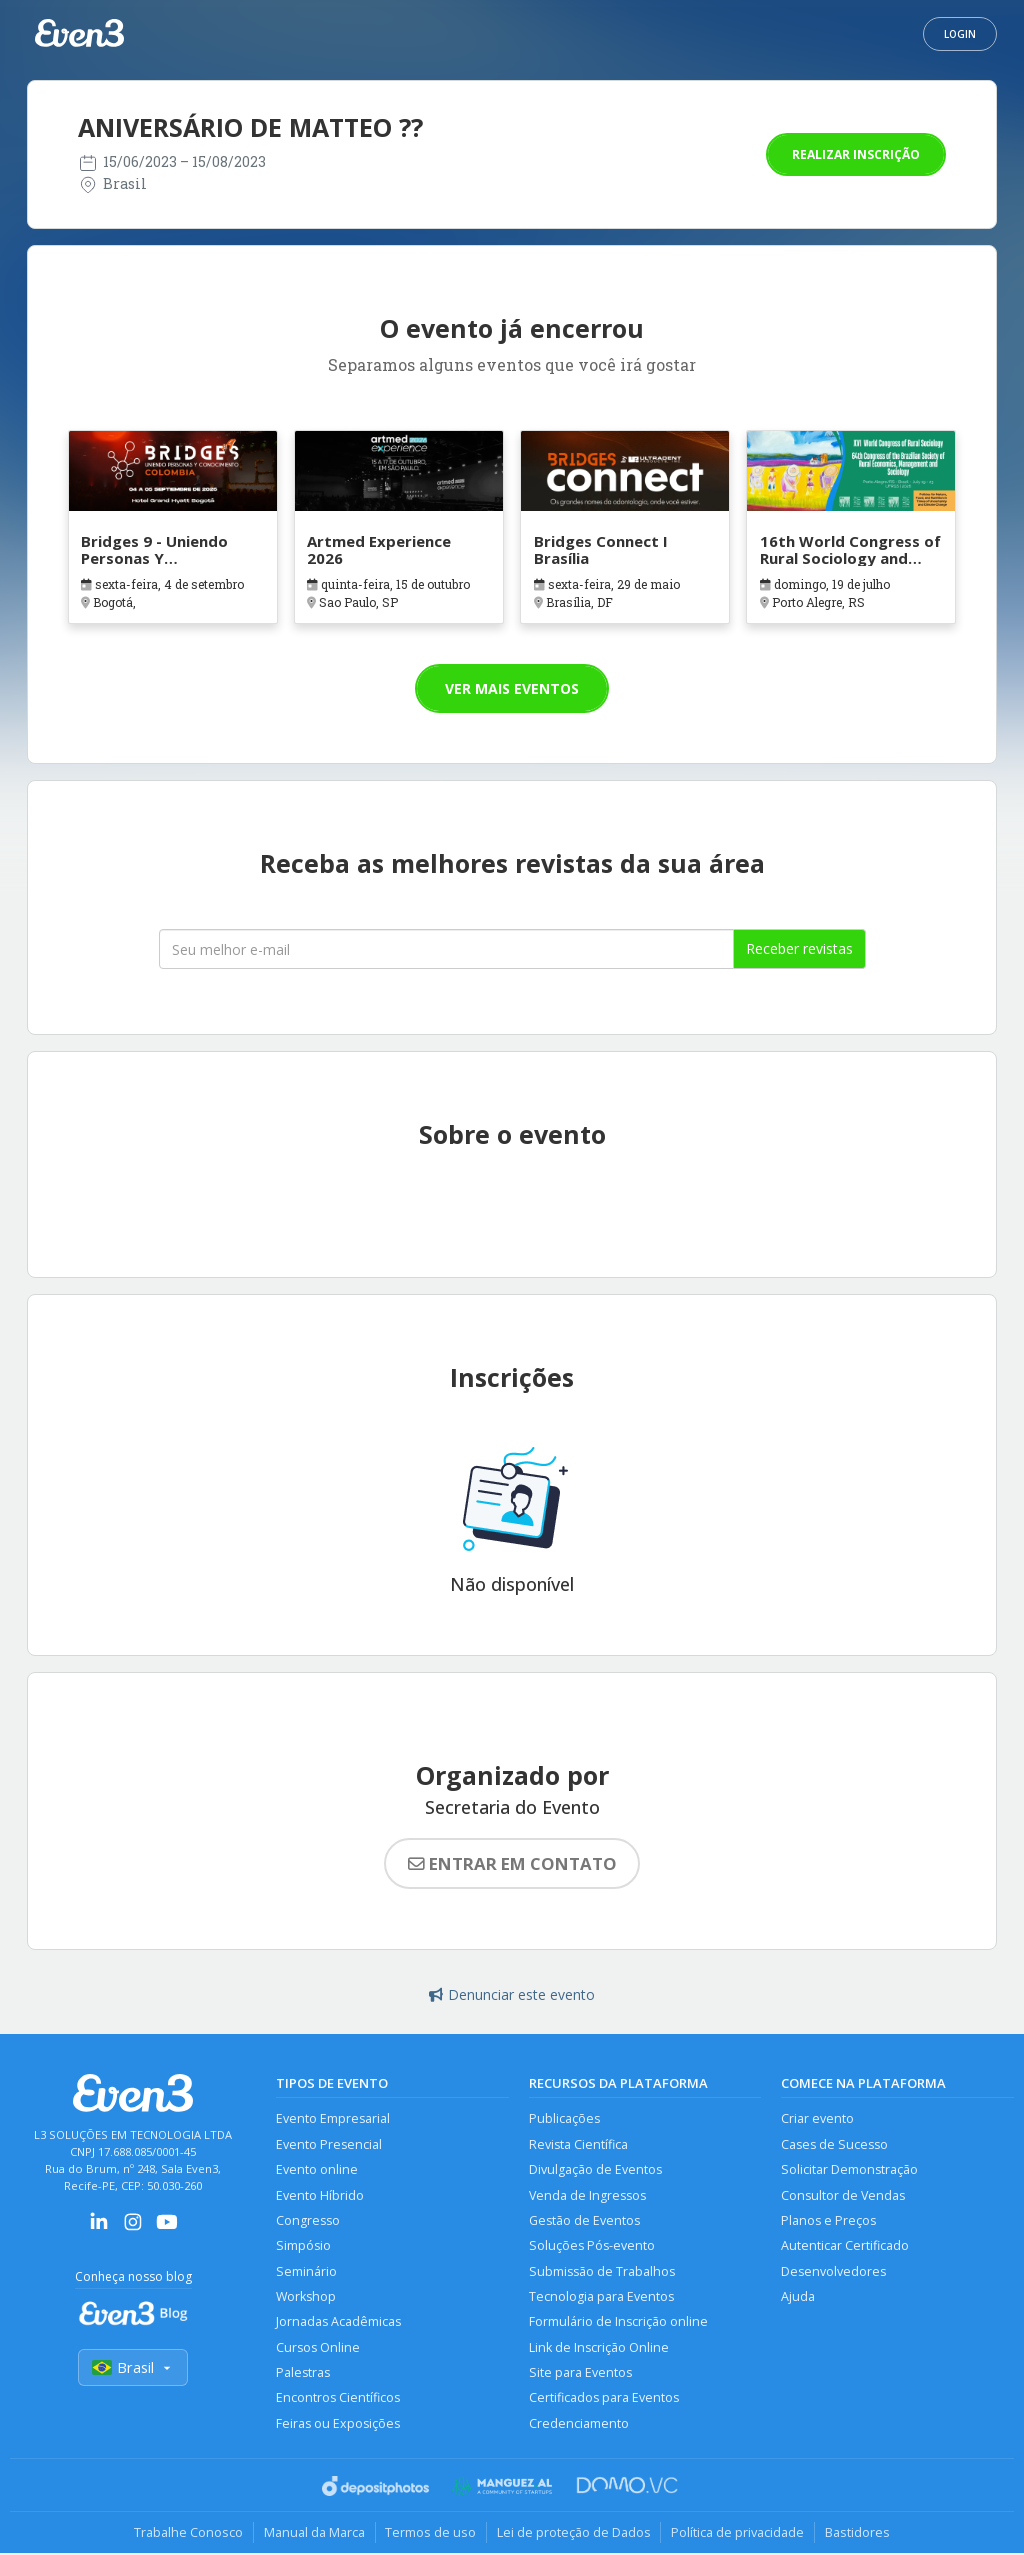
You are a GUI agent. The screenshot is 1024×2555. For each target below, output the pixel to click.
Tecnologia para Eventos (601, 2297)
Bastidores (858, 2534)
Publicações (564, 2118)
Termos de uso (430, 2534)
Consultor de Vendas (843, 2195)
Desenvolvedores (833, 2271)
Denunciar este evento (512, 1994)
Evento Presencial (329, 2144)
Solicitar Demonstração (849, 2169)
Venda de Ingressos (587, 2195)
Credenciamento (579, 2424)
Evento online (317, 2169)
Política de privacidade (738, 2534)
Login (960, 34)
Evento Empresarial (333, 2118)
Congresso (308, 2220)
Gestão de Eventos (584, 2220)
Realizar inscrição (856, 154)
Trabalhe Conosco (187, 2534)
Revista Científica (578, 2144)
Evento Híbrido (320, 2195)
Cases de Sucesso (834, 2144)
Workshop (306, 2297)
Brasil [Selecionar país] (133, 2367)
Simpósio (303, 2246)
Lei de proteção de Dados (574, 2534)
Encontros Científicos (338, 2399)
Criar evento (817, 2118)
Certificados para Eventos (604, 2399)
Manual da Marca (313, 2534)
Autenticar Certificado (845, 2246)
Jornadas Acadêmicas (338, 2322)
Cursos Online (318, 2348)
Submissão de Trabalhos (602, 2271)
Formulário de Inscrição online (618, 2322)
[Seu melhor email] (446, 949)
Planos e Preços (828, 2220)
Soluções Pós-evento (592, 2246)
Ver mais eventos (512, 688)
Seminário (306, 2271)
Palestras (303, 2373)
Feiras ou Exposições (338, 2424)
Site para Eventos (580, 2373)
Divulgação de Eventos (595, 2169)
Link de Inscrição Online (599, 2348)
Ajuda (798, 2297)
